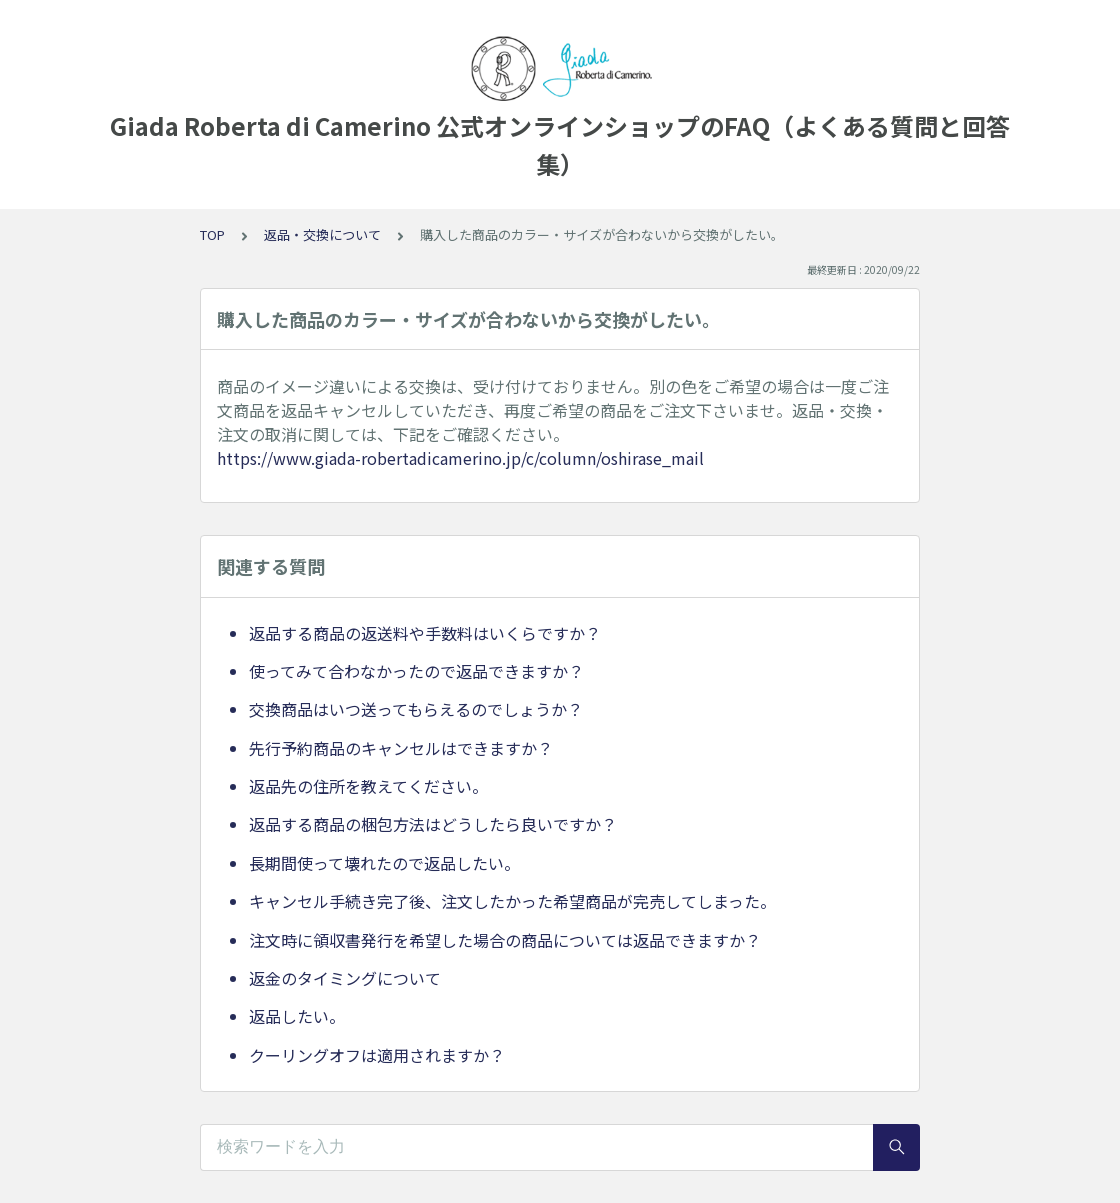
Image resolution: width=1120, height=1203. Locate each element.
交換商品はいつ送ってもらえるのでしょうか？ (416, 709)
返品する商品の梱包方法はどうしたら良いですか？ (433, 824)
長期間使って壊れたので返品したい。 (384, 863)
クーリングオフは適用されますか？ (377, 1055)
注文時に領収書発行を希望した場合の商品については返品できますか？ (505, 940)
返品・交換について (322, 234)
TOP (212, 234)
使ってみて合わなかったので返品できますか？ (416, 671)
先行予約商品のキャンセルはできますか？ (401, 748)
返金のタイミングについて (345, 978)
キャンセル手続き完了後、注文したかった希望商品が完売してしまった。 (512, 901)
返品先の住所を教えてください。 (368, 786)
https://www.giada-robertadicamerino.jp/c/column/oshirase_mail (460, 458)
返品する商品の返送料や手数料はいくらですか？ (425, 633)
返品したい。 (297, 1016)
